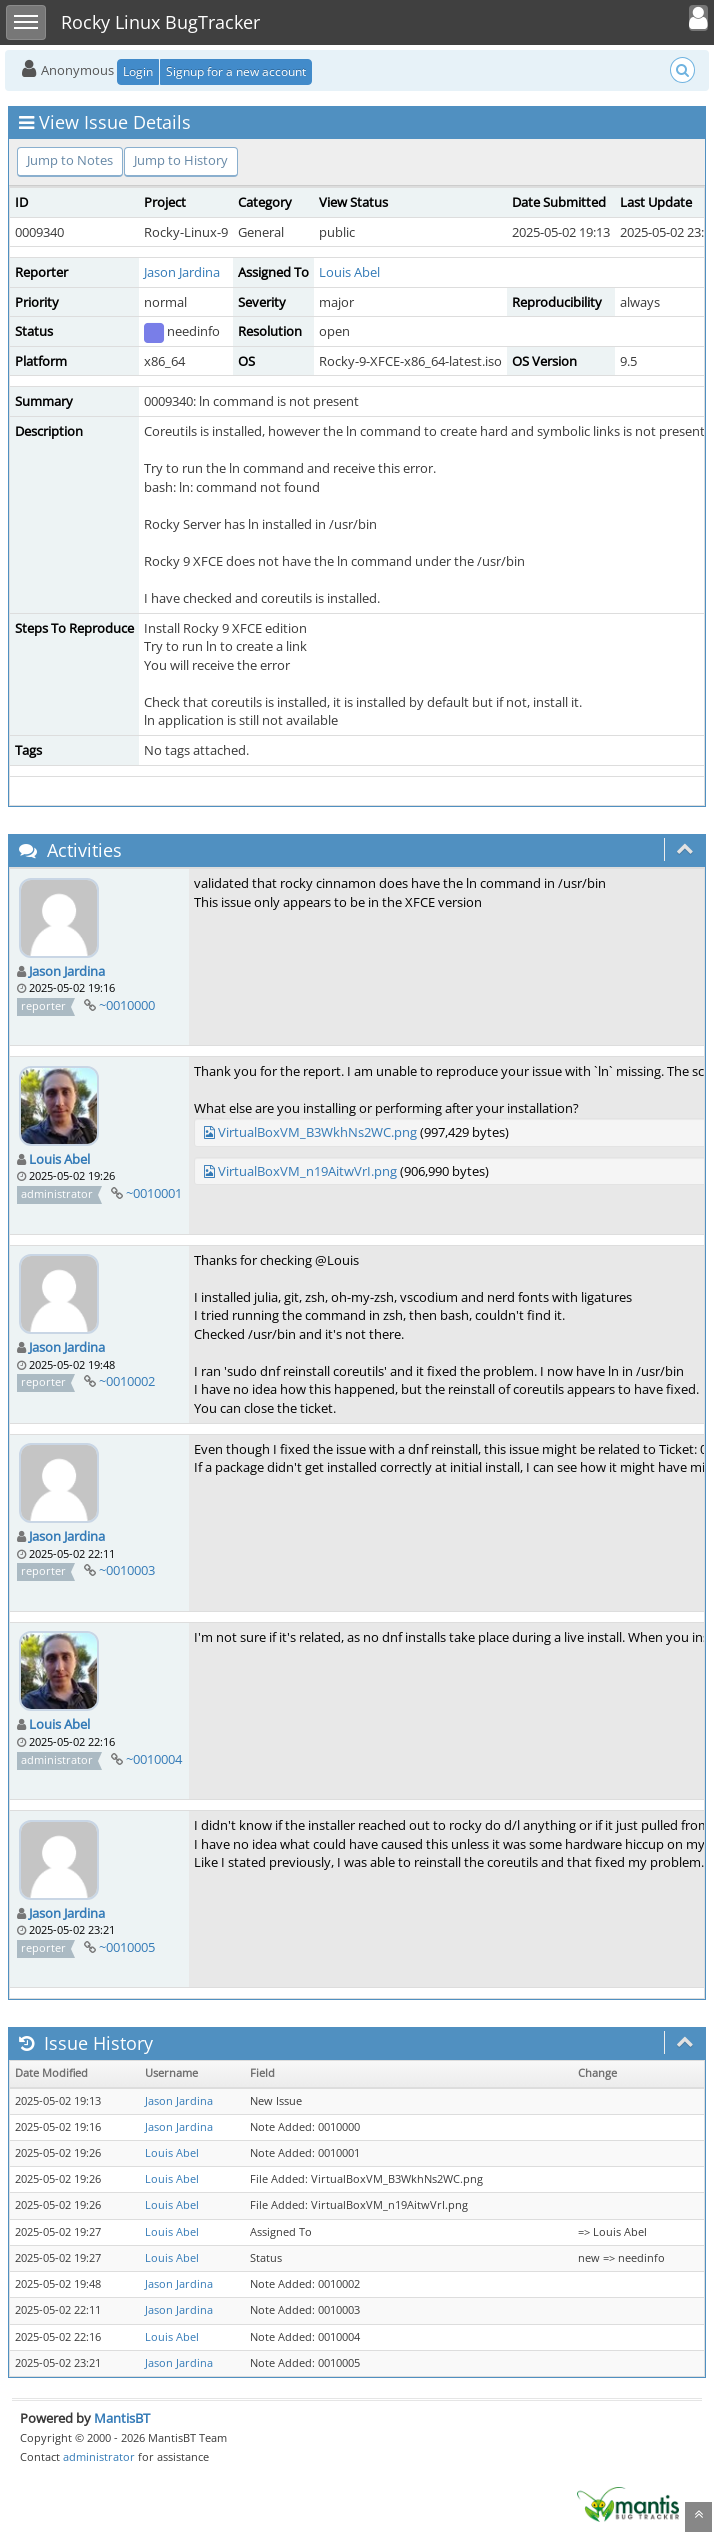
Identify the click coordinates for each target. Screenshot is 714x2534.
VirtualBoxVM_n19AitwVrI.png (307, 1171)
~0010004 (154, 1759)
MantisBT (122, 2418)
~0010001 (154, 1193)
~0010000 (127, 1005)
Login (138, 71)
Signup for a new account (236, 71)
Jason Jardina (182, 272)
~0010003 (127, 1570)
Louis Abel (349, 272)
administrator (99, 2456)
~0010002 (127, 1381)
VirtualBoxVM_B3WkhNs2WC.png (317, 1132)
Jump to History (181, 160)
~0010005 (127, 1947)
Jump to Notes (70, 160)
